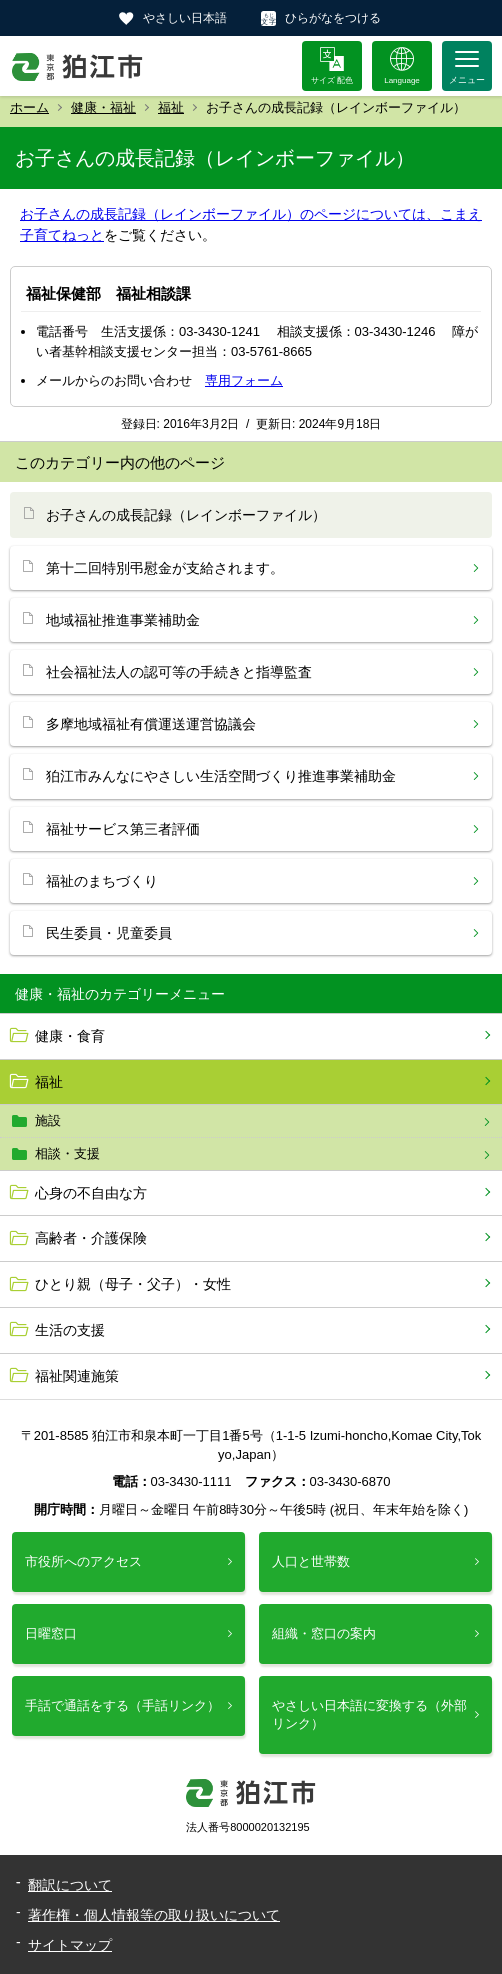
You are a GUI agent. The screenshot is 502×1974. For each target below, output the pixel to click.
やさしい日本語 (185, 18)
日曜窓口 (51, 1633)
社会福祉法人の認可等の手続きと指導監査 (179, 672)
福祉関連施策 (77, 1376)
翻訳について (70, 1885)
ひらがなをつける (333, 18)
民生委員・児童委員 (109, 933)
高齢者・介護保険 (91, 1238)
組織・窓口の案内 (324, 1633)
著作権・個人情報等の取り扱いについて (154, 1915)
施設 (48, 1120)
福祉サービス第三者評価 (123, 829)
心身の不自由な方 (91, 1193)
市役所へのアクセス (83, 1561)
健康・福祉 (103, 107)
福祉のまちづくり (102, 881)
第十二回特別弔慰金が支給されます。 (165, 568)
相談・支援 (67, 1153)
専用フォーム (244, 380)
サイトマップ (70, 1945)
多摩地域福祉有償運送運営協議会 (151, 724)
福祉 (171, 107)
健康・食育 (70, 1036)
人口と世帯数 (311, 1561)
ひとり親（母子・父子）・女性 (133, 1284)
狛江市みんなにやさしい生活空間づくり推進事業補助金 (221, 776)
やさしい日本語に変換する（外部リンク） (369, 1714)
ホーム (29, 107)
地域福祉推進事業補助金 (123, 620)
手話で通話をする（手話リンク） (122, 1705)
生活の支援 (70, 1330)
